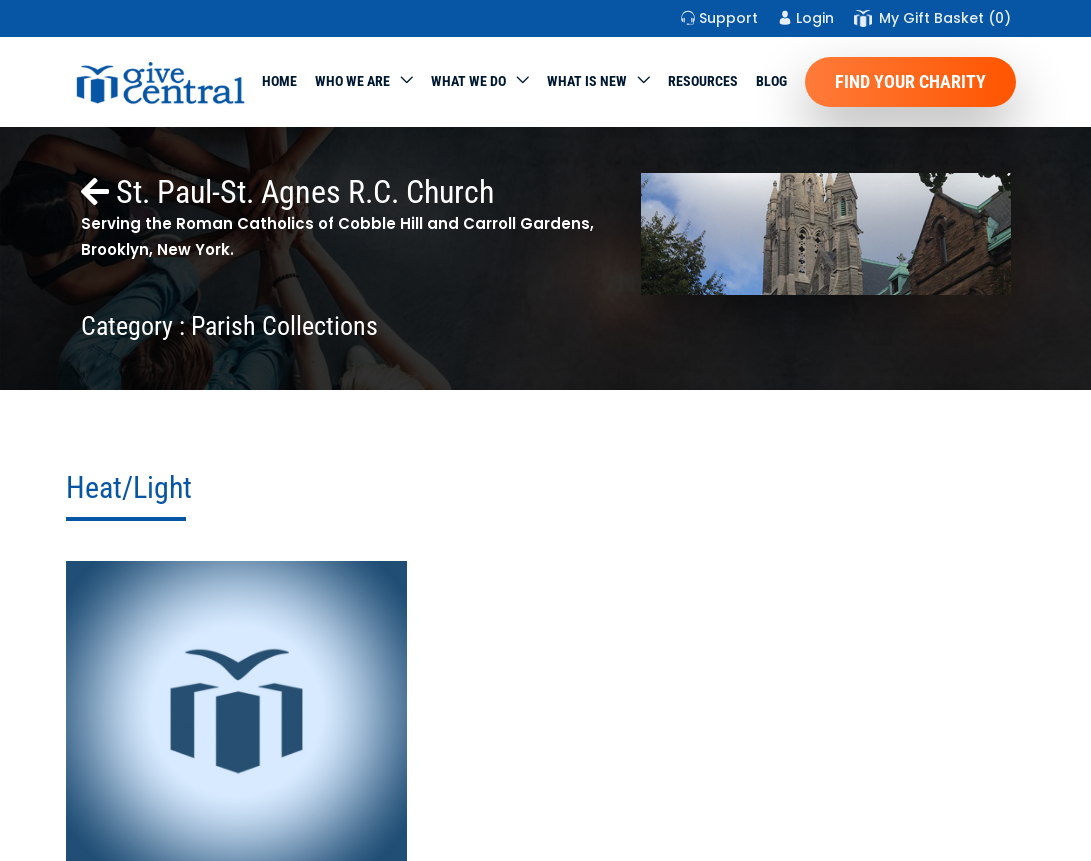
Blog (771, 81)
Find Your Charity (910, 81)
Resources (703, 81)
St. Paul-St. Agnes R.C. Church (287, 192)
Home (279, 81)
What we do (468, 81)
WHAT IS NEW (587, 81)
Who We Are (352, 81)
